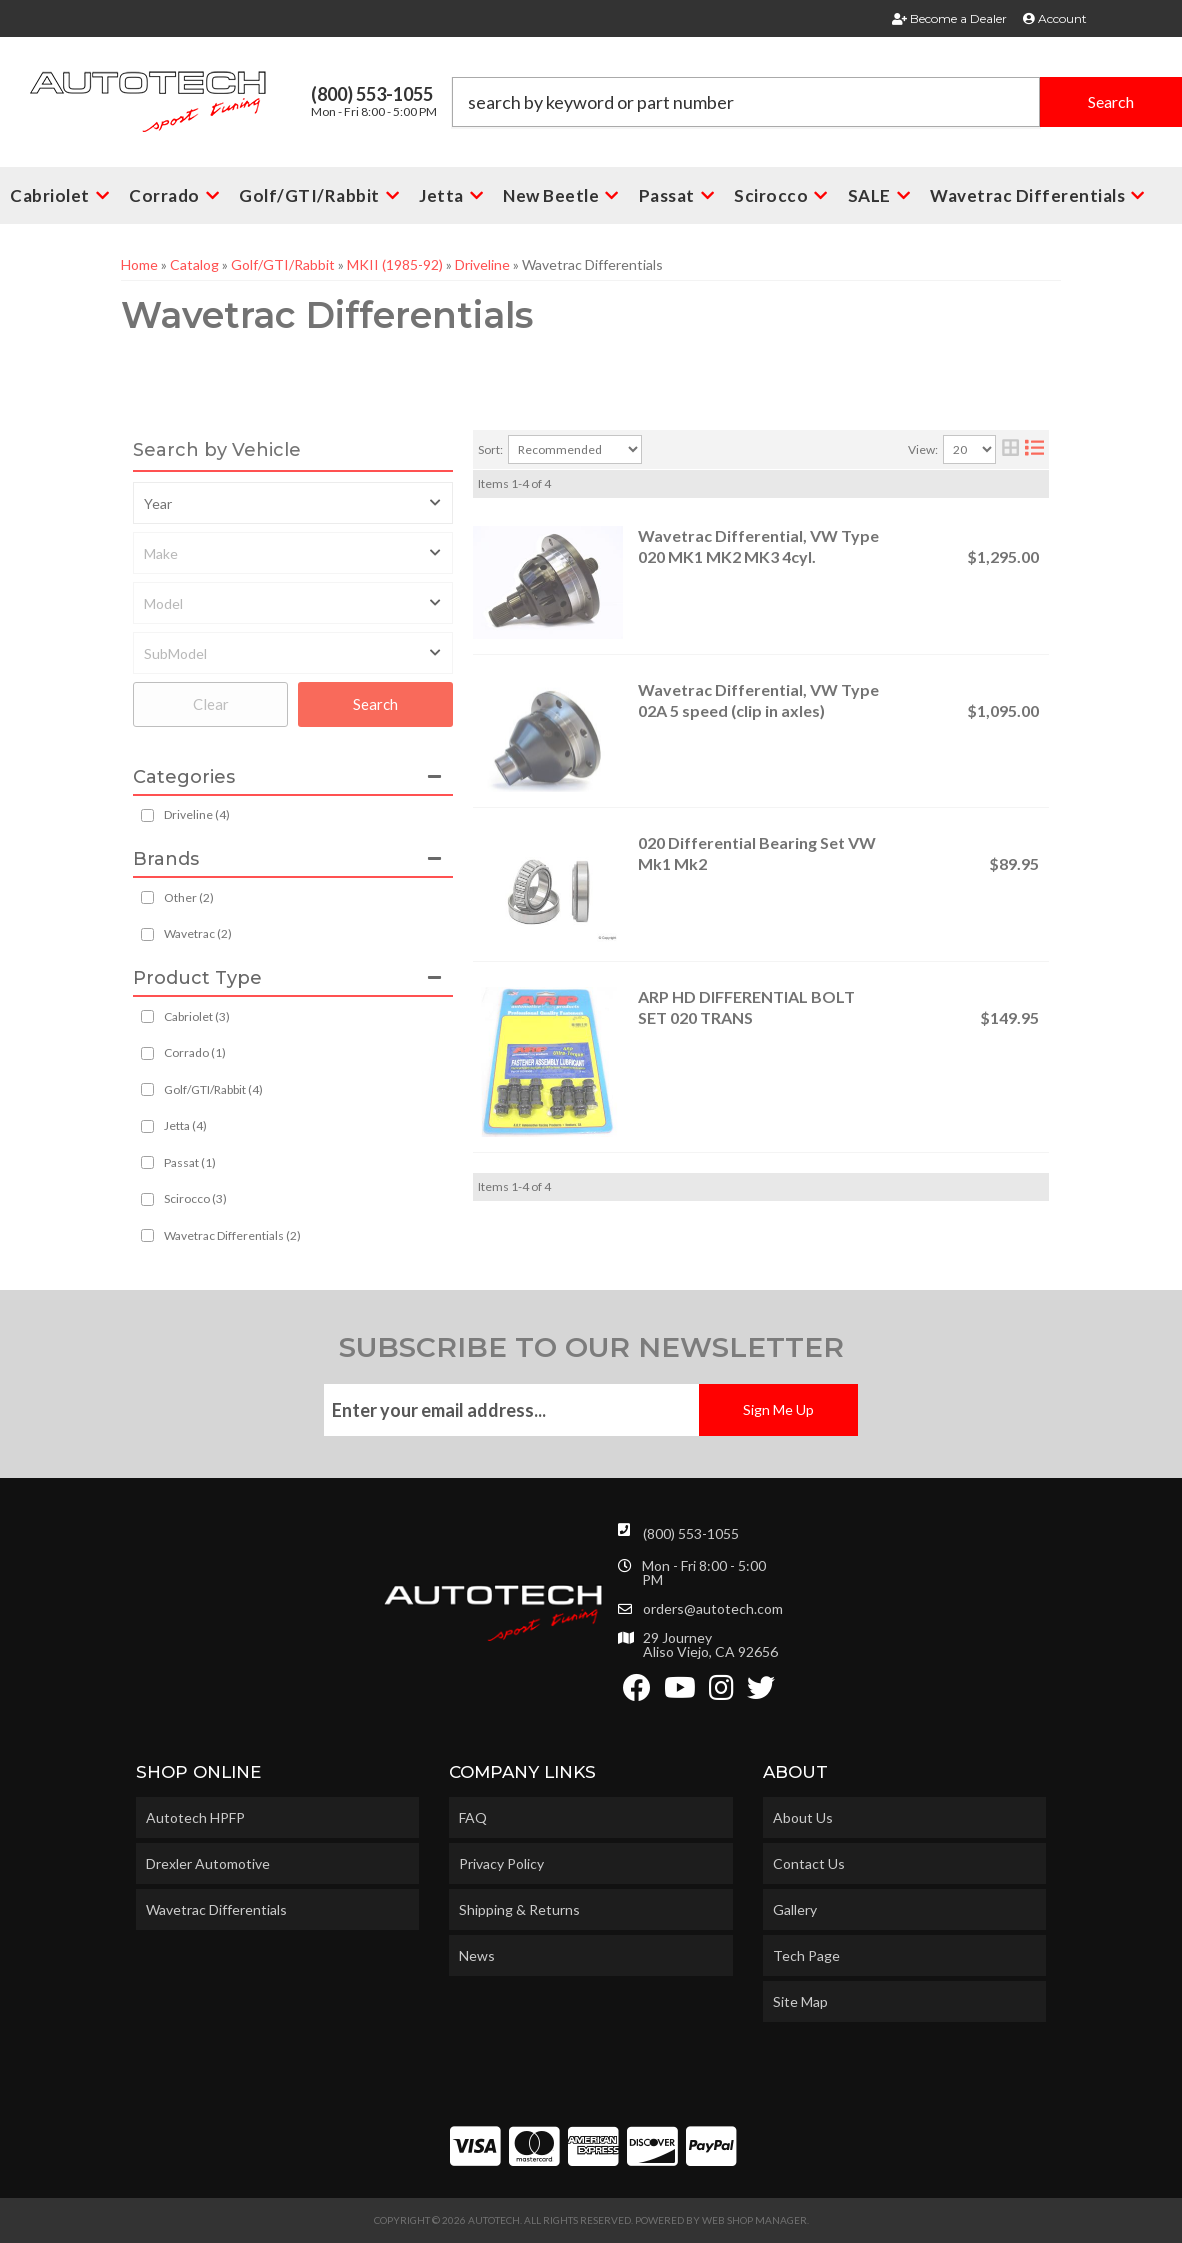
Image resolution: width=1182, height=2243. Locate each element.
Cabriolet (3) (197, 1016)
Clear (211, 704)
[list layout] (1034, 449)
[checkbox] (147, 897)
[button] (817, 102)
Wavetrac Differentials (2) (232, 1235)
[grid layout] (1010, 449)
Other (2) (189, 897)
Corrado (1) (195, 1052)
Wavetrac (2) (198, 933)
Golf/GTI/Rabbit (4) (213, 1089)
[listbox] (293, 503)
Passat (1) (190, 1162)
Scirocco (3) (195, 1198)
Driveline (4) (197, 814)
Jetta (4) (185, 1125)
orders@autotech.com (713, 1609)
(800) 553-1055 (691, 1533)
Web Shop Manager (754, 2220)
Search (375, 704)
